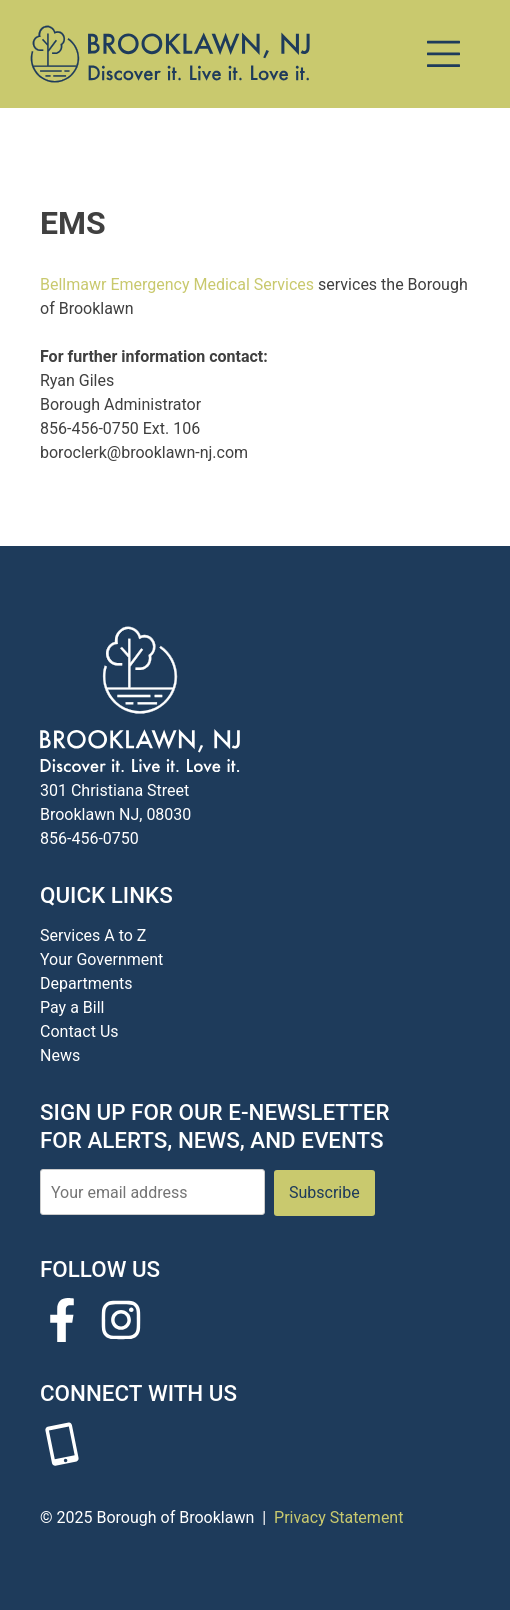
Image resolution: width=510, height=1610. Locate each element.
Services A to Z (93, 935)
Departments (86, 983)
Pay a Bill (72, 1007)
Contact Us (79, 1031)
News (60, 1055)
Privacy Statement (338, 1517)
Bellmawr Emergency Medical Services (177, 284)
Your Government (101, 959)
